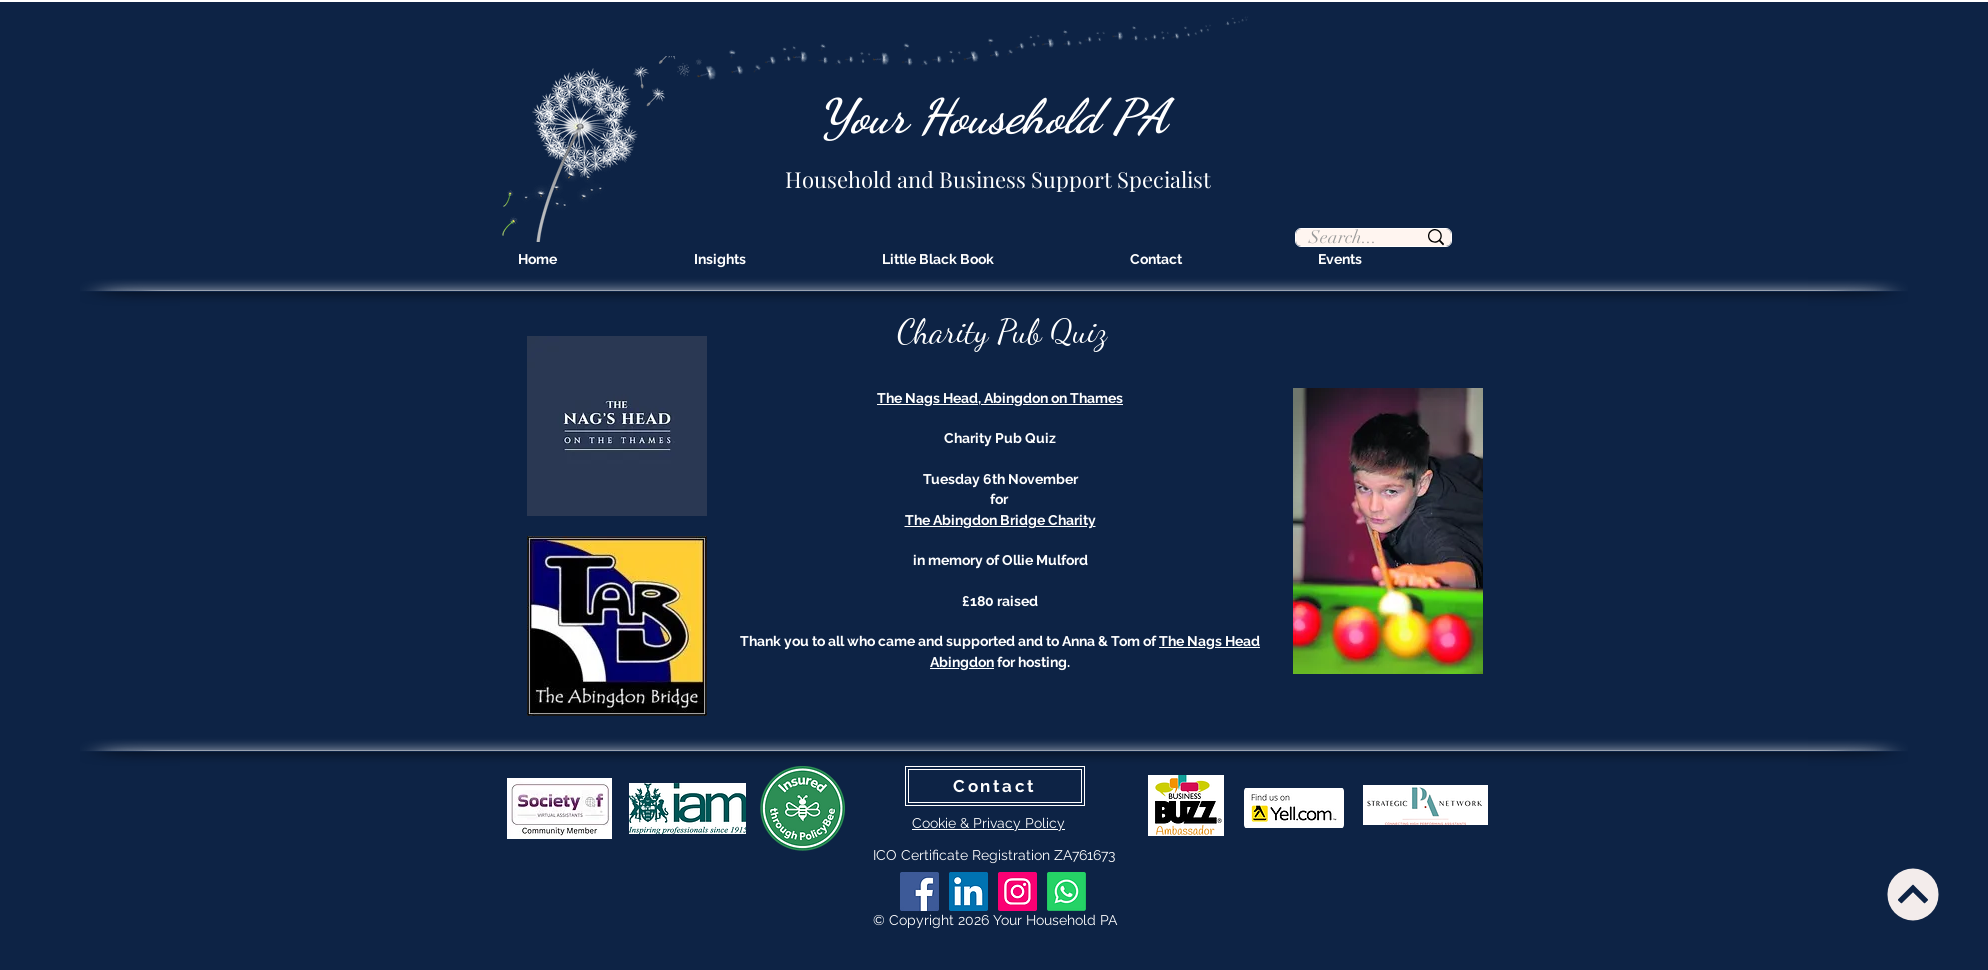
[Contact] (995, 786)
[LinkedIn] (968, 891)
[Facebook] (919, 891)
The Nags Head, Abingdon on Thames (1000, 398)
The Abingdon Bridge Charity (1000, 520)
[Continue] (1912, 894)
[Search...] (1343, 238)
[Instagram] (1017, 891)
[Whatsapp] (1066, 891)
